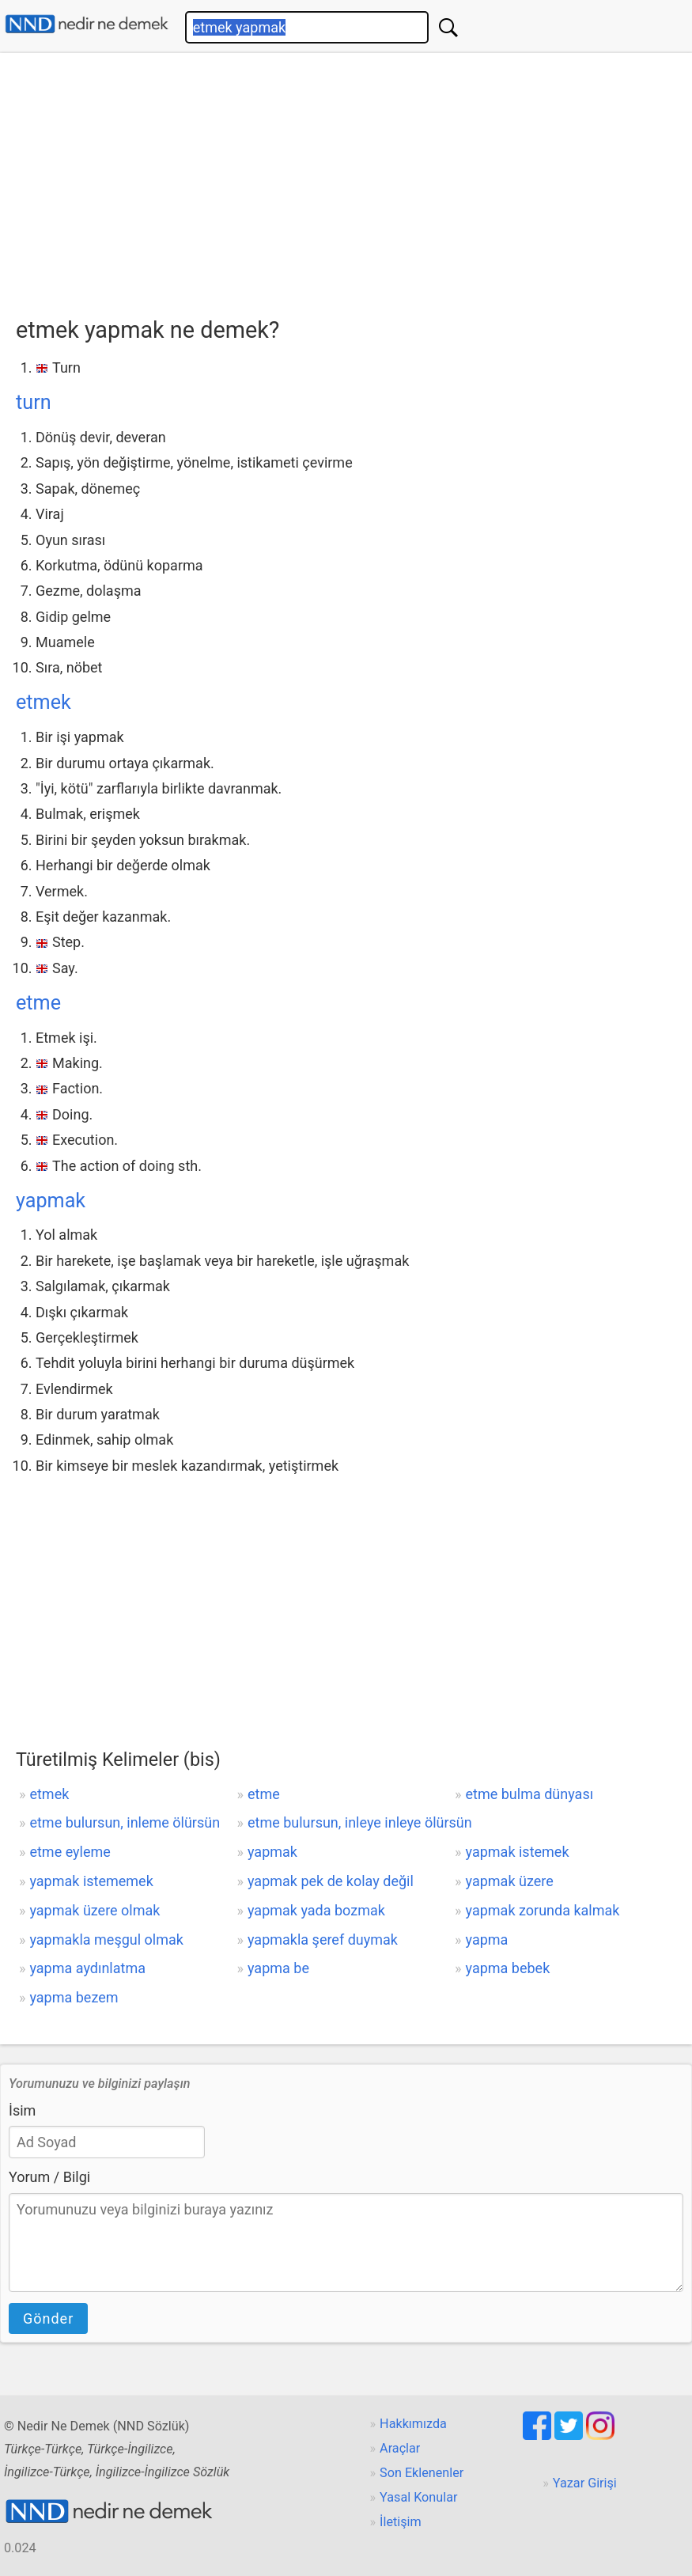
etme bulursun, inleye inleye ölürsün (360, 1822)
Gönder (48, 2318)
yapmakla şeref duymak (323, 1939)
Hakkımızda (413, 2423)
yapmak (50, 1200)
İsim (22, 2110)
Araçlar (400, 2448)
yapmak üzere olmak (94, 1910)
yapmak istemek (517, 1851)
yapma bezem (73, 1997)
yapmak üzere (510, 1881)
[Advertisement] (354, 179)
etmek (43, 702)
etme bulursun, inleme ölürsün (124, 1822)
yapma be (278, 1968)
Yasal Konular (418, 2497)
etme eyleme (69, 1851)
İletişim (401, 2521)
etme (38, 1002)
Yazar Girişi (585, 2483)
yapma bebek (508, 1968)
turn (33, 402)
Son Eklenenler (421, 2472)
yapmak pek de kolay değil (331, 1881)
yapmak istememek (91, 1881)
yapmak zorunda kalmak (543, 1910)
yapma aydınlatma (87, 1968)
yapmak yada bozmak (316, 1910)
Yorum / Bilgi (49, 2177)
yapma (487, 1939)
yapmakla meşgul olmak (106, 1939)
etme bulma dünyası (530, 1794)
